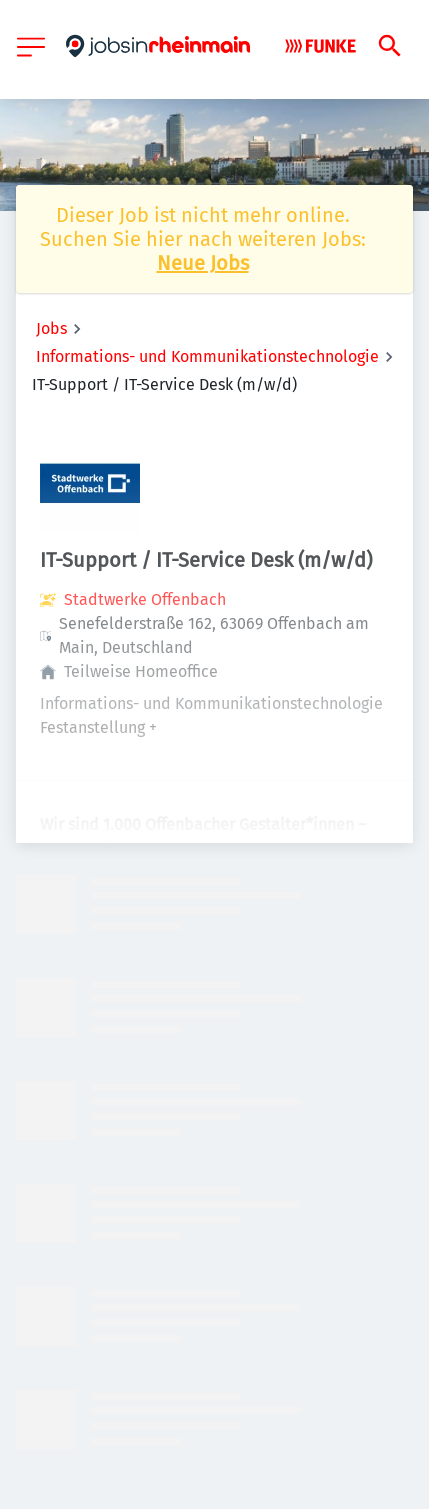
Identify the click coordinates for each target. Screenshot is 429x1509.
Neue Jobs (203, 263)
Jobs (51, 328)
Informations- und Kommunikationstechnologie (207, 356)
